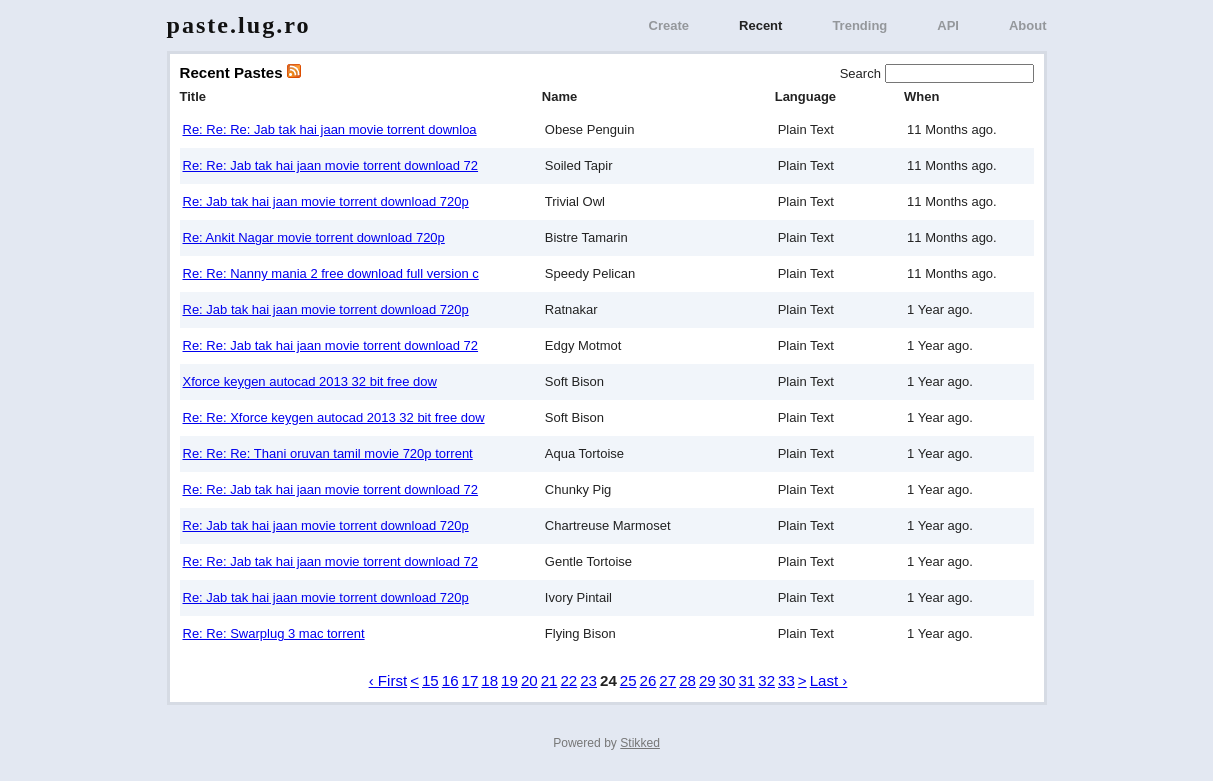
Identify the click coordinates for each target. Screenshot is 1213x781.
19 (509, 680)
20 (529, 680)
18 (489, 680)
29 (707, 680)
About (1028, 25)
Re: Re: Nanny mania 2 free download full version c (331, 273)
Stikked (640, 743)
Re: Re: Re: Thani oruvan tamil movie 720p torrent (328, 453)
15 (430, 680)
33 (786, 680)
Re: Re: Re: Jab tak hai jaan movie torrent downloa (330, 129)
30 (727, 680)
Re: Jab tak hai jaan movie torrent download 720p (326, 201)
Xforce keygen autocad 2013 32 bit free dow (310, 381)
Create (669, 25)
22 (568, 680)
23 (588, 680)
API (948, 25)
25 (628, 680)
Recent (760, 25)
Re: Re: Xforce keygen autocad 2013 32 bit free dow (334, 417)
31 (746, 680)
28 (687, 680)
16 (450, 680)
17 (470, 680)
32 (766, 680)
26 (648, 680)
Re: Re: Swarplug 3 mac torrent (274, 633)
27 (667, 680)
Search (862, 73)
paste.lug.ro (239, 25)
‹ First (388, 680)
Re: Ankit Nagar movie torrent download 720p (314, 237)
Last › (829, 680)
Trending (859, 25)
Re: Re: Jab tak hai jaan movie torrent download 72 (331, 165)
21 (549, 680)
